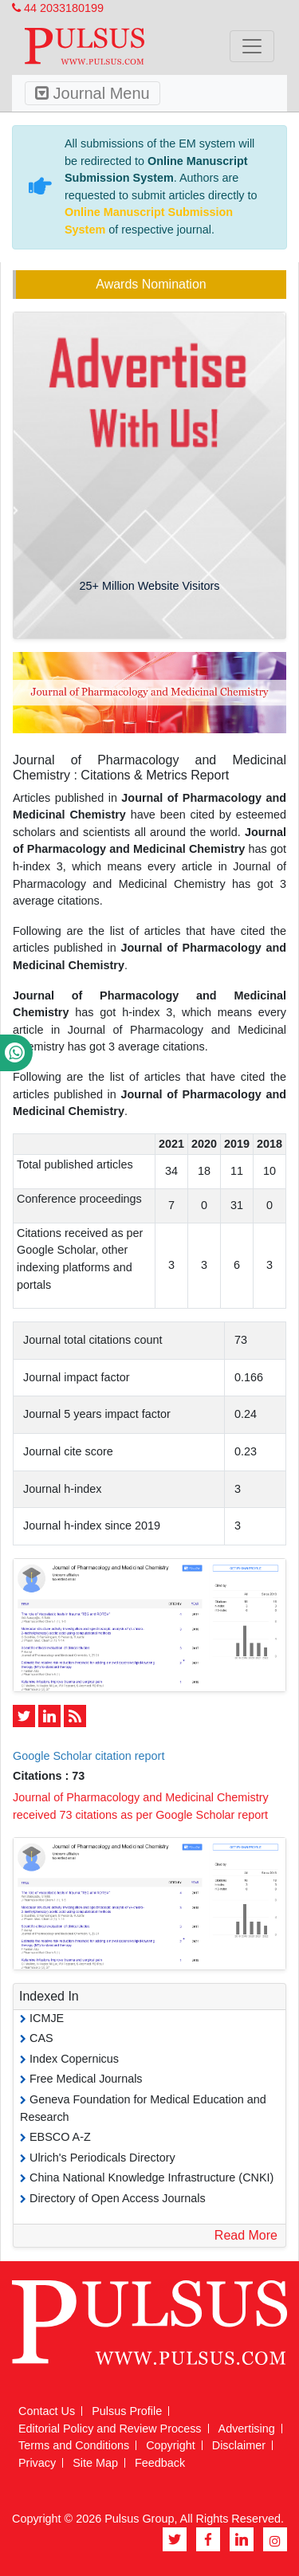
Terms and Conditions (73, 2445)
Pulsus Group (139, 2518)
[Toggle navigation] (252, 46)
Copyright (170, 2445)
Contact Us (46, 2411)
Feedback (160, 2462)
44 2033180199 (58, 8)
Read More (245, 2235)
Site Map (95, 2462)
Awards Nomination (151, 284)
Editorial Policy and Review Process (110, 2428)
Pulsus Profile (127, 2411)
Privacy (37, 2462)
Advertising (246, 2428)
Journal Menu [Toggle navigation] (92, 93)
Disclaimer (239, 2445)
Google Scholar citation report (88, 1755)
